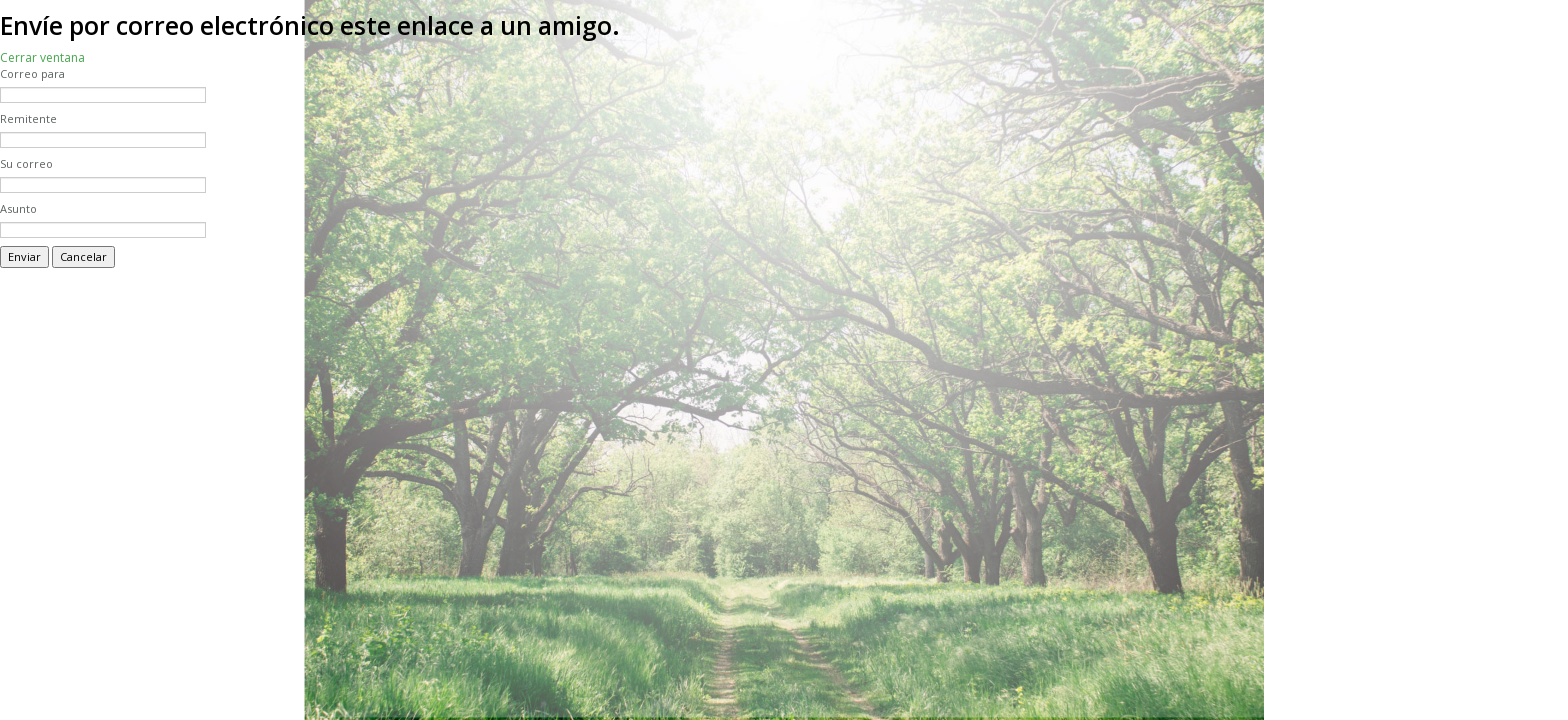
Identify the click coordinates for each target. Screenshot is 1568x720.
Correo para (32, 73)
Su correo (26, 163)
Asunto (18, 208)
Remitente (28, 118)
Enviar (24, 256)
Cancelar (83, 256)
